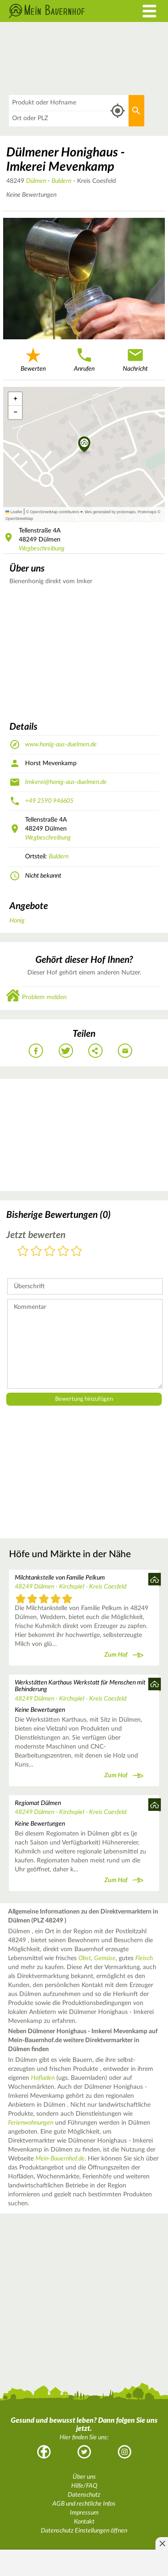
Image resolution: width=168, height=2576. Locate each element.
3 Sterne (50, 1251)
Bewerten (33, 359)
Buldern (61, 181)
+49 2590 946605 (49, 801)
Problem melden (44, 997)
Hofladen (43, 2078)
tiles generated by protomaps (110, 512)
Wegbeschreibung (42, 549)
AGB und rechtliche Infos (84, 2504)
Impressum (84, 2513)
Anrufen (84, 359)
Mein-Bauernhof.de (60, 2159)
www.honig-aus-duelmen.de (61, 744)
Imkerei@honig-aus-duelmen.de (66, 782)
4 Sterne (63, 1251)
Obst (84, 1958)
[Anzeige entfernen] (161, 2543)
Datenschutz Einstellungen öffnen (84, 2531)
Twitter (84, 2451)
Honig (17, 921)
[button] (84, 445)
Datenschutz (84, 2495)
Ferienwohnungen (30, 2123)
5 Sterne (76, 1251)
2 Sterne (36, 1251)
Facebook (44, 2451)
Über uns (84, 2477)
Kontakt (84, 2522)
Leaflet (13, 512)
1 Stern (23, 1251)
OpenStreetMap (19, 518)
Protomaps (147, 512)
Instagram (124, 2451)
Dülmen (36, 181)
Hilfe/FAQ (84, 2486)
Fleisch (144, 1958)
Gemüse (105, 1958)
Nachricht (135, 359)
